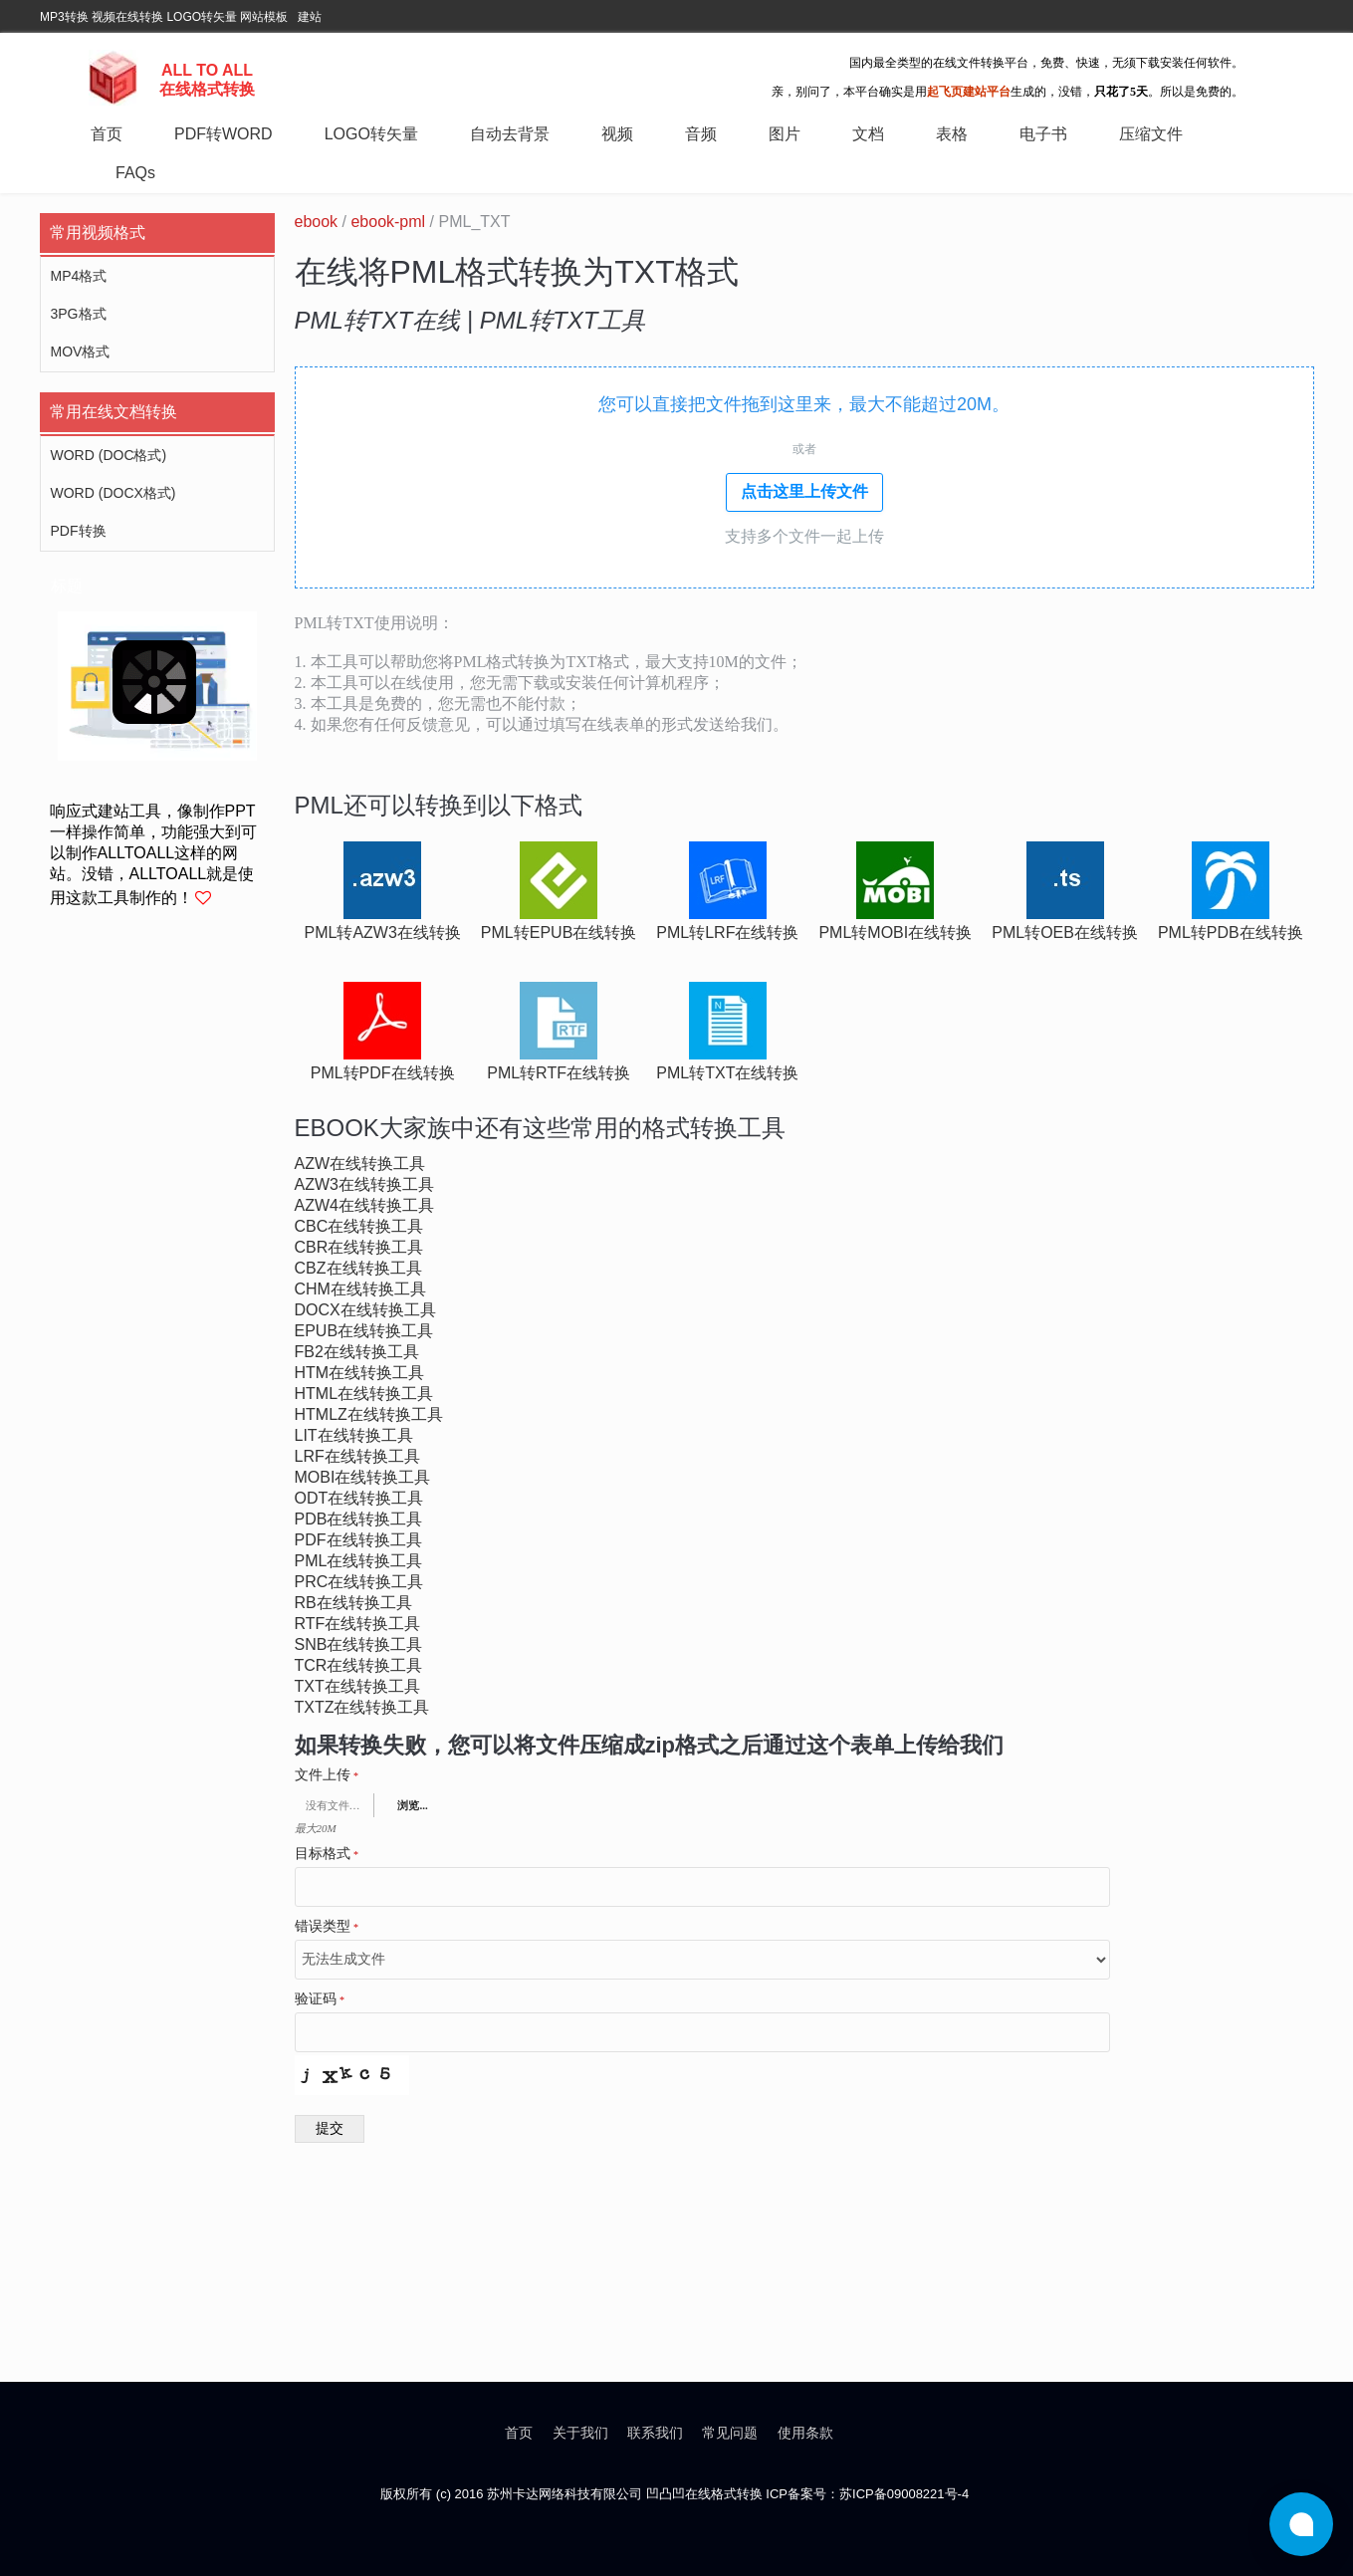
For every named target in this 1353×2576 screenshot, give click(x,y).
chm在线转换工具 (360, 1289)
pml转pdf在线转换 (383, 1072)
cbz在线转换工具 (358, 1268)
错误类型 (327, 1927)
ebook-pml (387, 221)
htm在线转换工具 (360, 1372)
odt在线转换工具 (359, 1498)
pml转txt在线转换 (727, 1072)
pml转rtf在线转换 (558, 1072)
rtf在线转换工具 (358, 1623)
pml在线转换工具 (359, 1560)
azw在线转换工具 (360, 1163)
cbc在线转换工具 (359, 1226)
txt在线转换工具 (357, 1686)
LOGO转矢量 (201, 17)
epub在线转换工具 (364, 1330)
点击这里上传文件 (804, 491)
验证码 (320, 1999)
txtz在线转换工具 (362, 1707)
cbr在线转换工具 (359, 1247)
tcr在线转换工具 (359, 1665)
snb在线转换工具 (359, 1644)
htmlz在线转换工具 (369, 1414)
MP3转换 (64, 17)
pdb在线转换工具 (359, 1519)
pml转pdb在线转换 (1230, 932)
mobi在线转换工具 (363, 1477)
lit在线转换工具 (354, 1435)
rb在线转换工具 (353, 1602)
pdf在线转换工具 (358, 1539)
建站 (310, 17)
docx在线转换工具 (365, 1309)
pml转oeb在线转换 (1065, 932)
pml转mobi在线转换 (895, 932)
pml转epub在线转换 (558, 932)
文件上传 (327, 1775)
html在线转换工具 (364, 1393)
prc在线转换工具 (359, 1581)
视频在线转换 (127, 17)
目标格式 (327, 1854)
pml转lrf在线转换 (727, 932)
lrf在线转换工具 (357, 1456)
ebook (316, 221)
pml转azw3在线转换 (383, 932)
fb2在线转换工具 (357, 1351)
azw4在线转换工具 (364, 1205)
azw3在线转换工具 (364, 1184)
